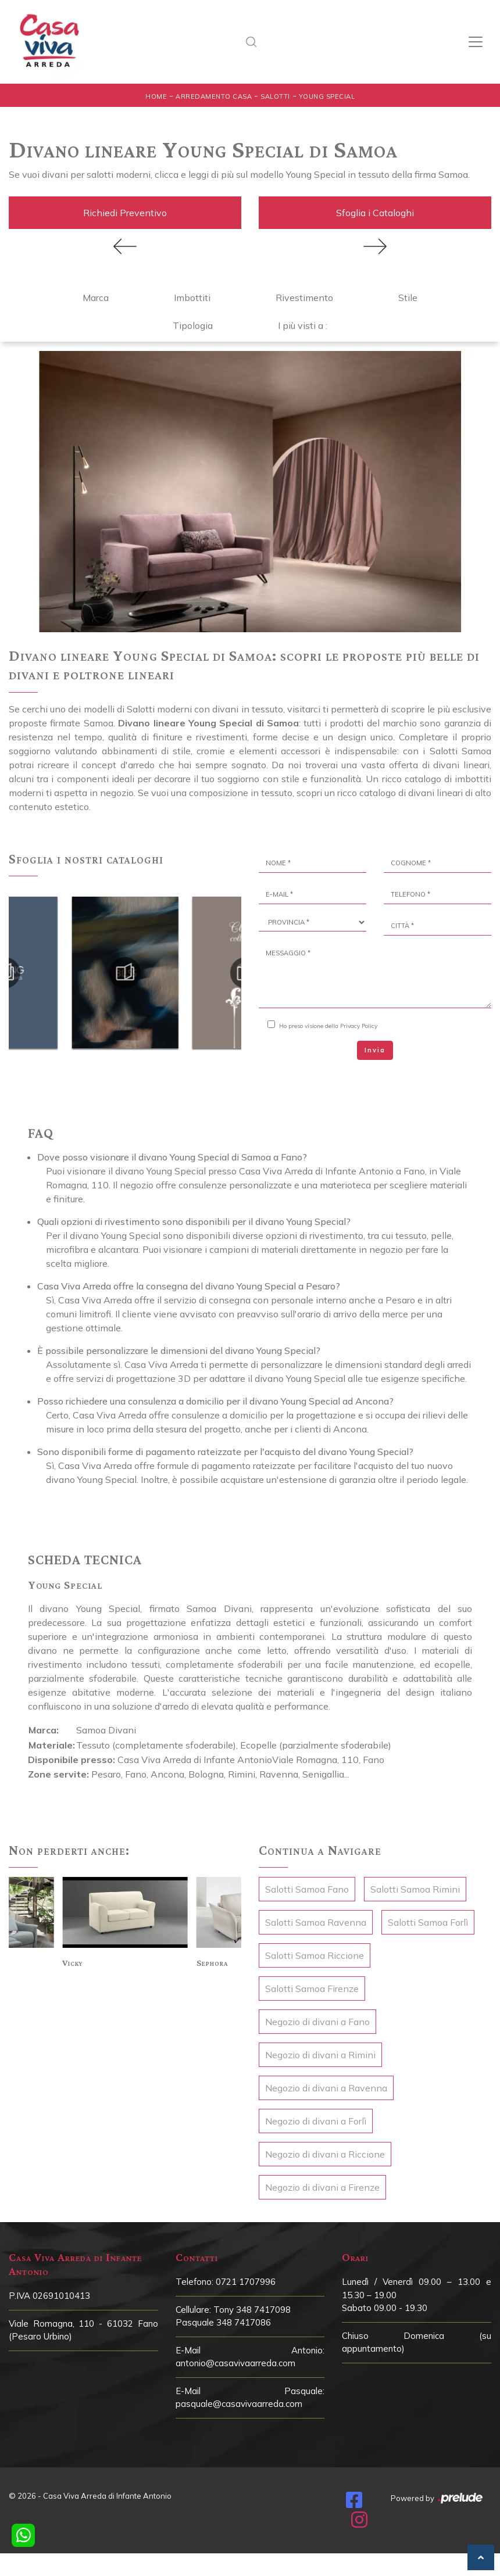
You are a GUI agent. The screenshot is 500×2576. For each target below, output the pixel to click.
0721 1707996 (246, 2281)
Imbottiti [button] (192, 297)
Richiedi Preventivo (125, 212)
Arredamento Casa (214, 96)
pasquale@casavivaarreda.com (239, 2403)
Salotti (275, 96)
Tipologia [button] (193, 325)
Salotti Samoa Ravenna (315, 1922)
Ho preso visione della (328, 1026)
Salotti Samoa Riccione (314, 1955)
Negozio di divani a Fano (317, 2021)
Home (156, 96)
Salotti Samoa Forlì (428, 1922)
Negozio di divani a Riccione (325, 2154)
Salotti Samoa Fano (307, 1889)
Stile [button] (407, 297)
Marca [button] (96, 297)
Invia (375, 1050)
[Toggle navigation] (475, 42)
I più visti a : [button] (302, 325)
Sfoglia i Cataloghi (375, 212)
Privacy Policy (358, 1026)
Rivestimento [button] (304, 297)
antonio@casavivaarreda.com (235, 2363)
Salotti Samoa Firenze (312, 1988)
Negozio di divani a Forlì (315, 2121)
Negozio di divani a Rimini (320, 2055)
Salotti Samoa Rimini (415, 1889)
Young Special (327, 96)
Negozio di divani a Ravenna (326, 2088)
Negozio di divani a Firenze (322, 2187)
